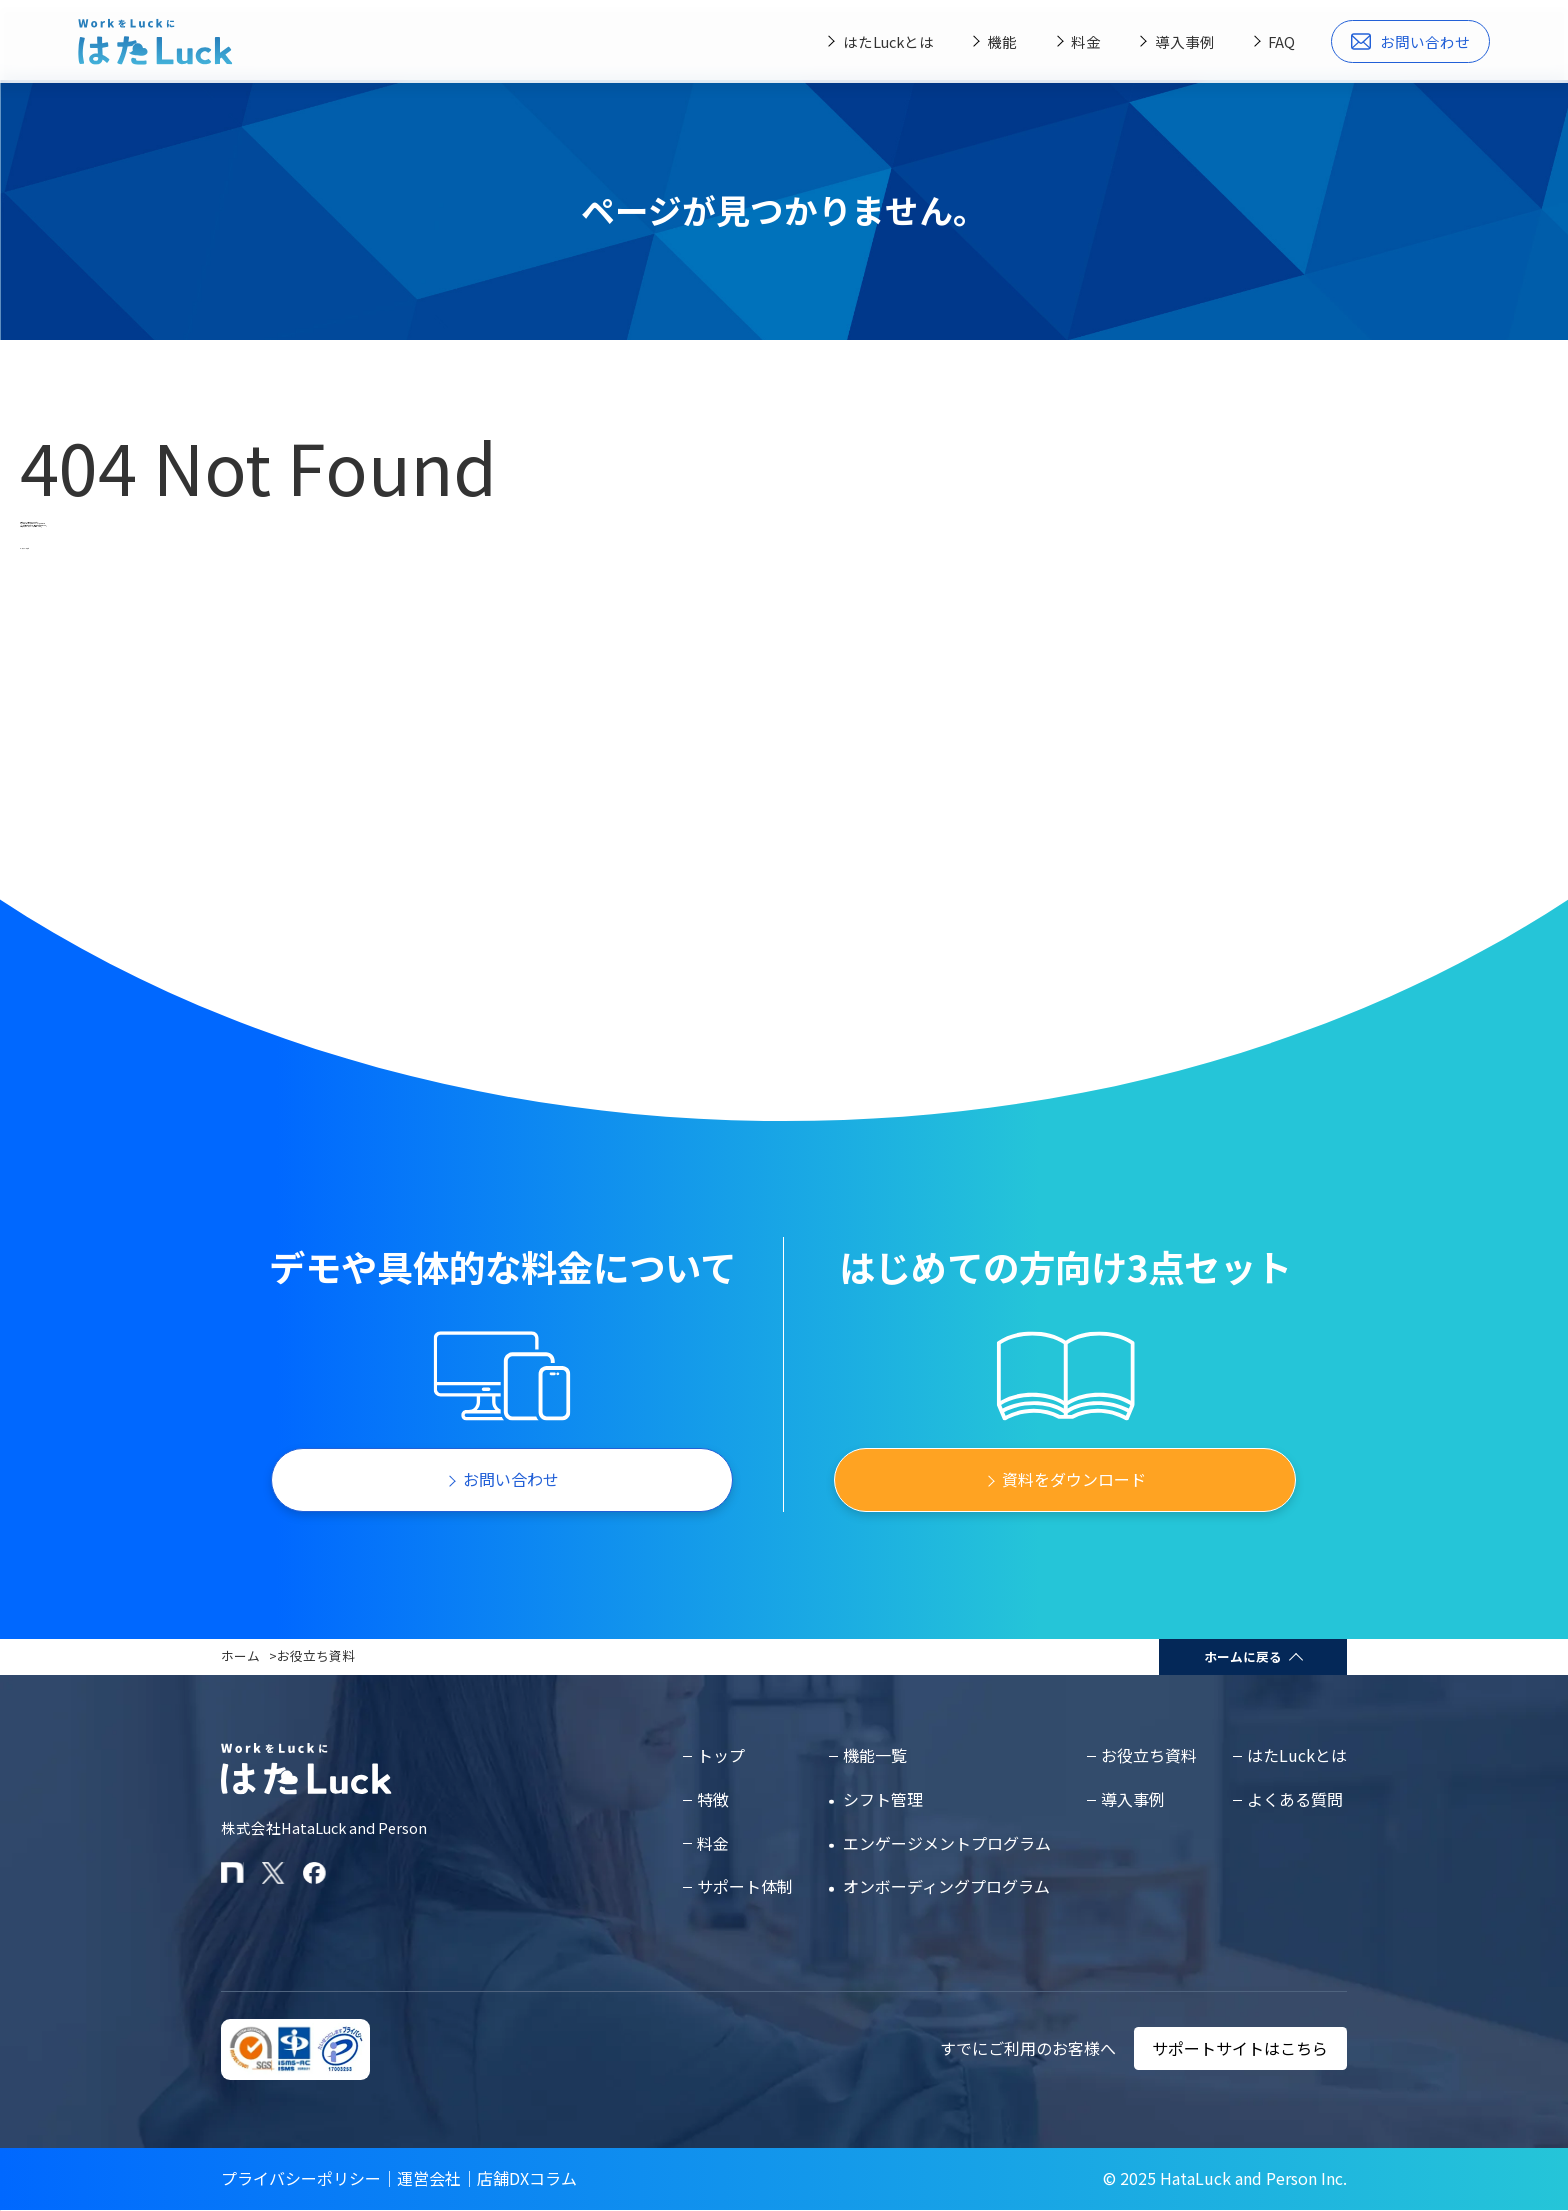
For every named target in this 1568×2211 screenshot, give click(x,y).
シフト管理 (883, 1799)
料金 (1086, 41)
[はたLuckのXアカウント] (273, 1873)
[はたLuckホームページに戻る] (155, 41)
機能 (1002, 41)
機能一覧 (875, 1755)
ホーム (240, 1655)
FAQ (1281, 41)
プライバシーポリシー (301, 2178)
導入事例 (1185, 41)
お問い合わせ (1411, 41)
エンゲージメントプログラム (947, 1843)
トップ (721, 1755)
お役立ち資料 (316, 1655)
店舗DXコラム (527, 2178)
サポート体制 (745, 1886)
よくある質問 (1295, 1799)
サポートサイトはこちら (1240, 2048)
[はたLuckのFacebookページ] (314, 1873)
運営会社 (429, 2178)
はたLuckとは (888, 41)
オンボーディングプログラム (946, 1886)
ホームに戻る (1243, 1656)
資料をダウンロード (1074, 1479)
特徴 (713, 1799)
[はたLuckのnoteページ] (232, 1873)
